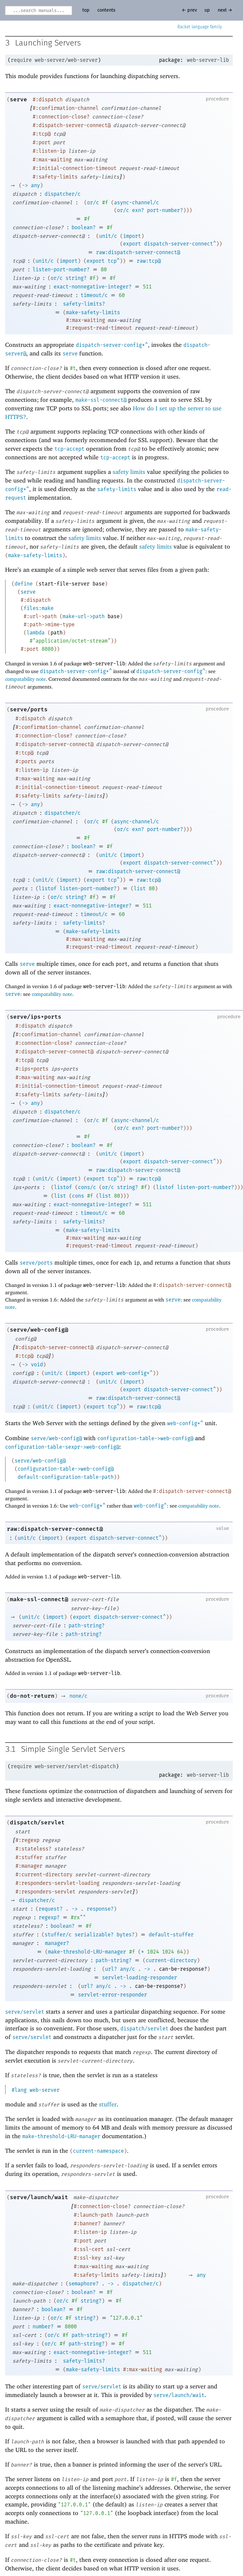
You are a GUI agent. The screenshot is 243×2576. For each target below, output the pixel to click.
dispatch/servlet (37, 1822)
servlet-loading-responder (139, 1978)
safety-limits (116, 489)
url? (111, 1969)
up (207, 10)
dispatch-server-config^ (170, 671)
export (132, 244)
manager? (57, 1943)
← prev (189, 10)
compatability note (25, 679)
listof (48, 889)
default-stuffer (171, 1935)
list (140, 889)
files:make (39, 608)
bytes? (126, 1935)
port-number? (165, 210)
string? (76, 278)
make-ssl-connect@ (100, 400)
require (21, 60)
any (35, 185)
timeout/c (94, 295)
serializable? (94, 1935)
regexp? (49, 1918)
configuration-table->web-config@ (145, 1438)
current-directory (171, 1960)
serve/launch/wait (39, 2197)
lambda (36, 633)
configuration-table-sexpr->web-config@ (62, 1447)
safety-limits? (84, 304)
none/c (78, 1696)
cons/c (87, 1187)
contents (106, 10)
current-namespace (98, 2151)
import (132, 236)
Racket (199, 27)
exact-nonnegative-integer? (93, 287)
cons (78, 1196)
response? (100, 1909)
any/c (127, 1969)
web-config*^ (135, 1373)
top (86, 10)
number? (43, 2327)
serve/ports (29, 709)
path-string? (87, 1626)
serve (18, 99)
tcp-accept (69, 449)
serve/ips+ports (35, 1016)
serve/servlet (24, 2012)
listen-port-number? (61, 270)
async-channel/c (136, 203)
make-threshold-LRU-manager (87, 1952)
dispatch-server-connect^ (180, 244)
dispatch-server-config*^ (112, 345)
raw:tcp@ (149, 261)
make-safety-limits (93, 312)
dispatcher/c (63, 194)
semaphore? (84, 2284)
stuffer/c (58, 1935)
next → (225, 10)
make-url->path (84, 616)
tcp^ (114, 261)
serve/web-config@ (39, 1329)
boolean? (84, 228)
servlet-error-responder (112, 1995)
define (24, 584)
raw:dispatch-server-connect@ (138, 252)
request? (51, 1909)
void (37, 1365)
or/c (93, 203)
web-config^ (150, 1506)
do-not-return (32, 1696)
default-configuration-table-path (66, 1477)
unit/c (108, 236)
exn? (138, 210)
